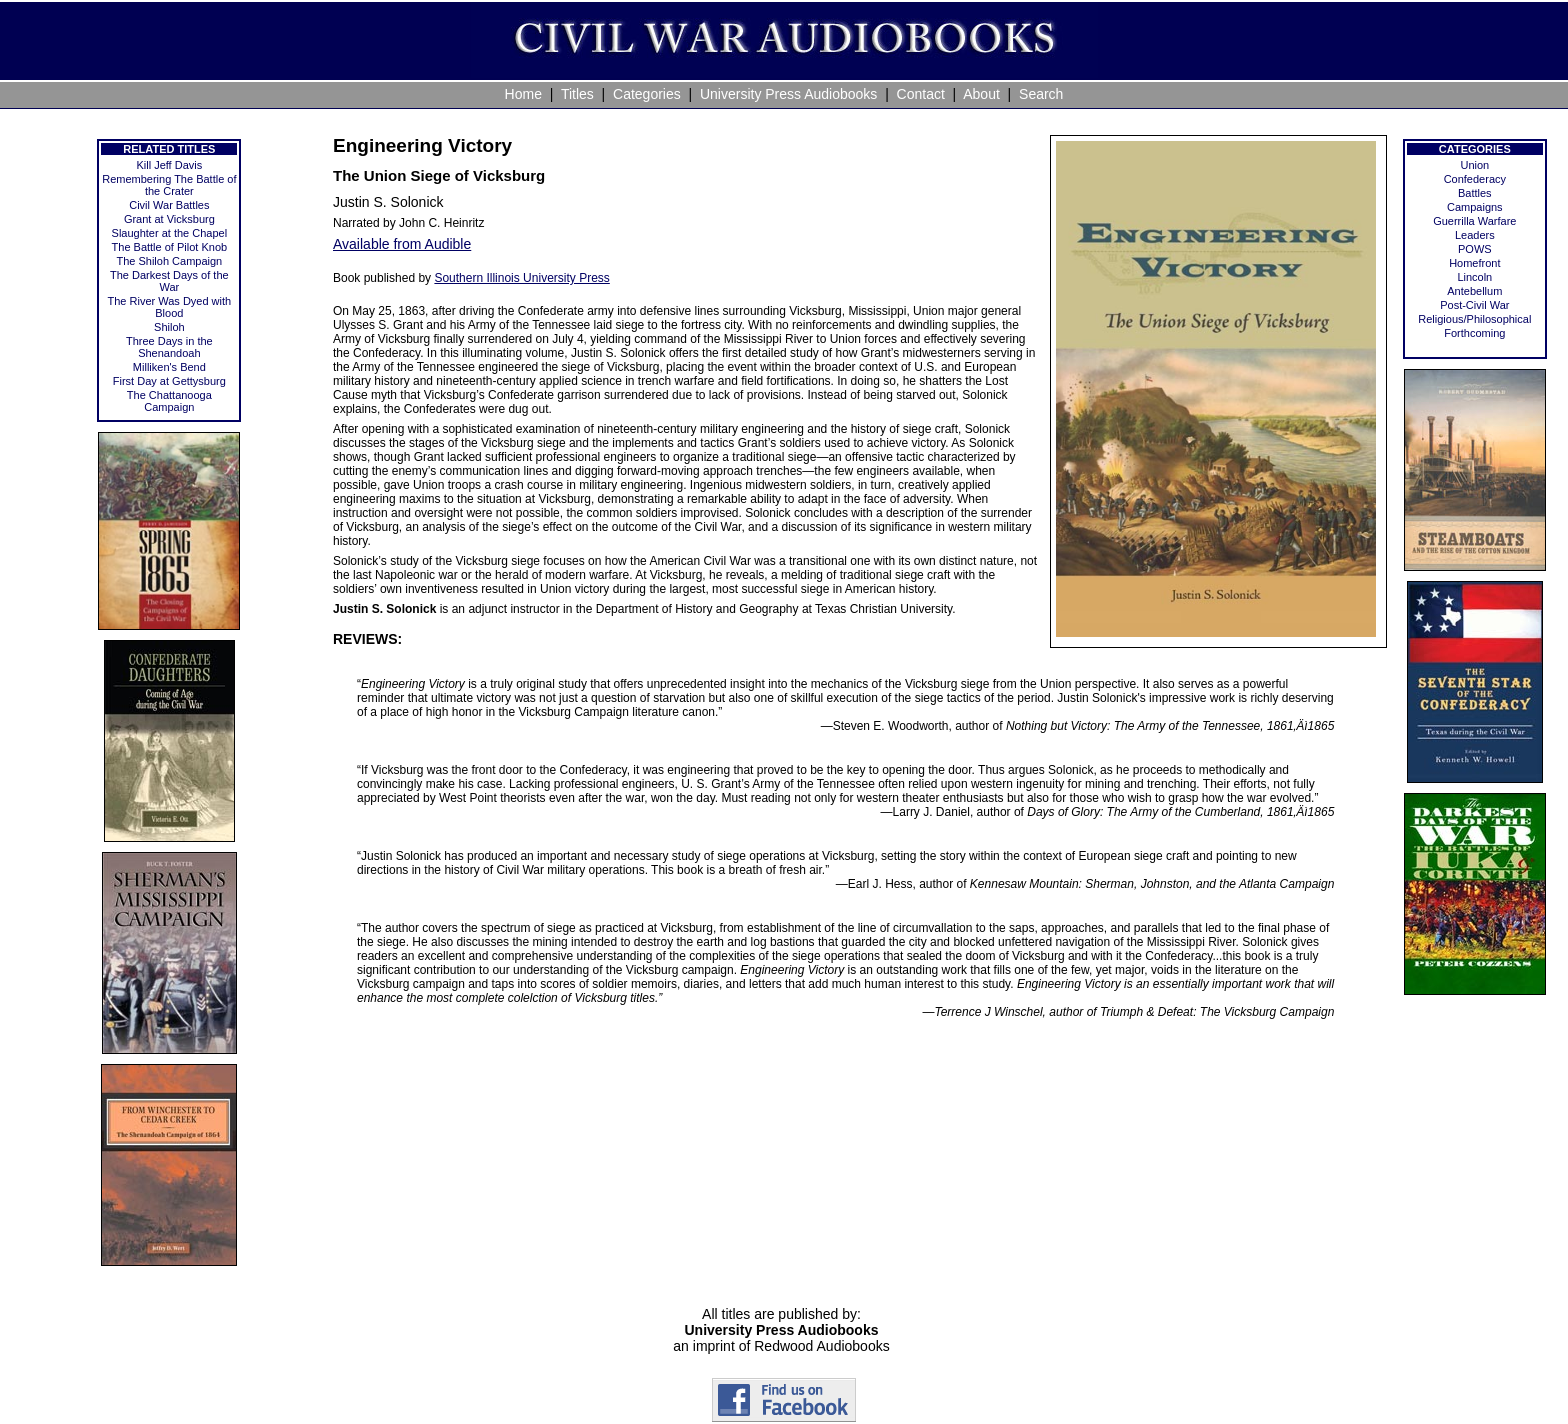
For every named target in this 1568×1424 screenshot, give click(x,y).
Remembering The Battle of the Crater (169, 185)
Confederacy (1475, 179)
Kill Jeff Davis (169, 165)
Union (1474, 165)
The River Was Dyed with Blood (170, 307)
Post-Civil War (1474, 305)
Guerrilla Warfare (1474, 221)
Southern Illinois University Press (521, 278)
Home (523, 94)
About (981, 94)
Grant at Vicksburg (169, 219)
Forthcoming (1474, 333)
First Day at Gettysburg (169, 381)
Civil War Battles (169, 205)
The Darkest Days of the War (169, 281)
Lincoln (1474, 277)
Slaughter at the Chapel (170, 233)
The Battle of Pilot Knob (170, 247)
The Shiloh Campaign (169, 261)
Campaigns (1475, 207)
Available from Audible (402, 244)
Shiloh (169, 327)
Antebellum (1474, 291)
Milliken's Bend (169, 367)
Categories (647, 94)
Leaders (1475, 235)
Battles (1475, 193)
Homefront (1474, 263)
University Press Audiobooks (788, 94)
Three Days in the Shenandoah (169, 347)
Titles (577, 94)
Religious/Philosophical (1474, 319)
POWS (1475, 249)
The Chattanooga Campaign (169, 401)
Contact (921, 94)
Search (1041, 94)
